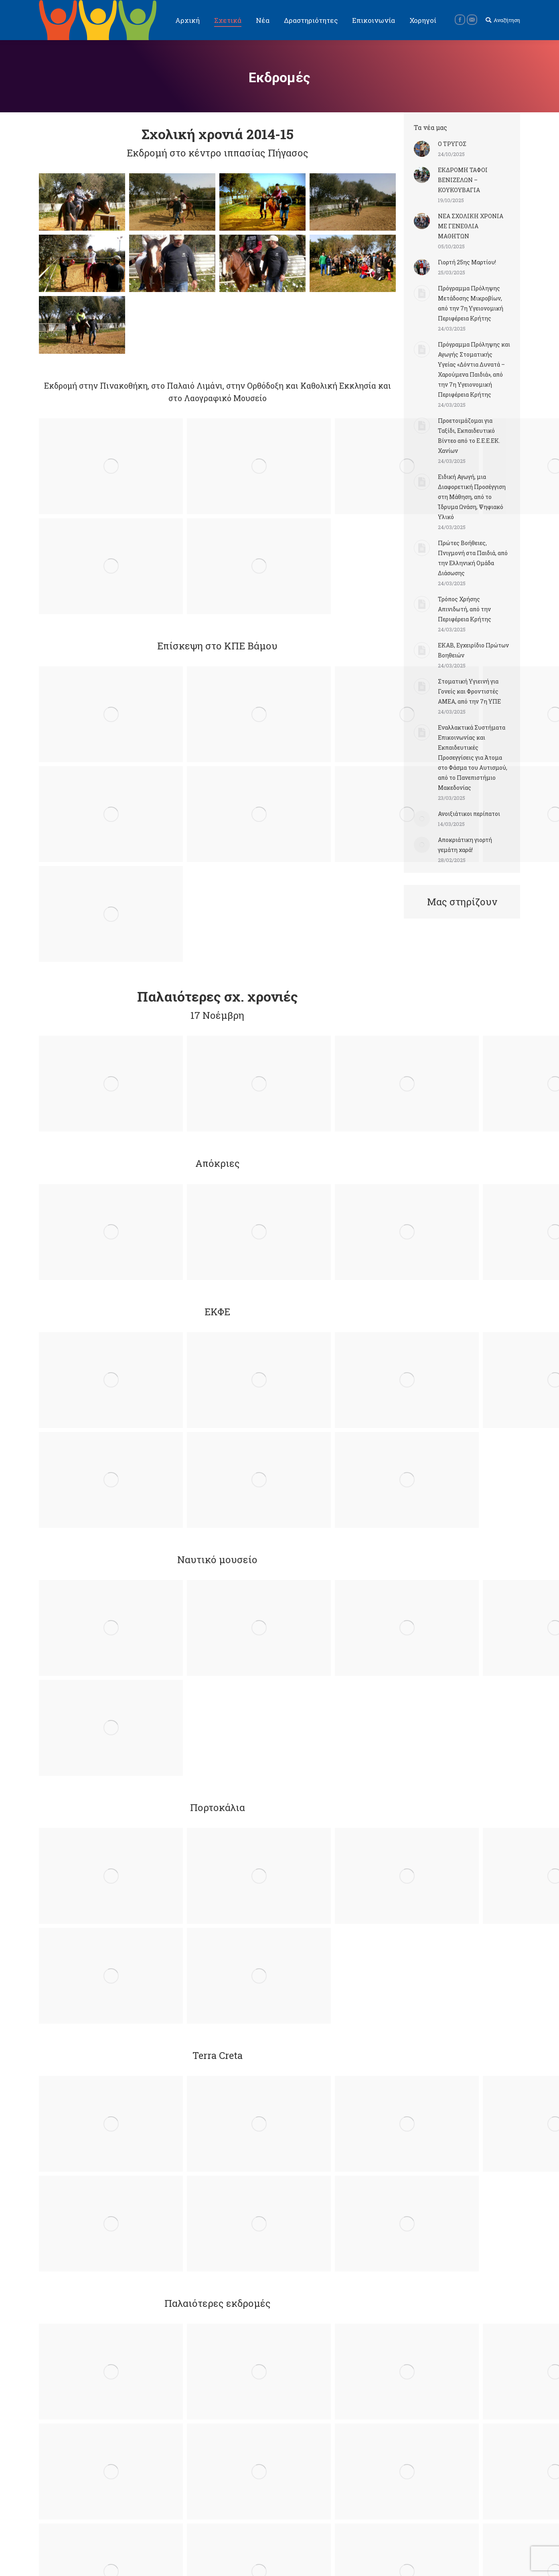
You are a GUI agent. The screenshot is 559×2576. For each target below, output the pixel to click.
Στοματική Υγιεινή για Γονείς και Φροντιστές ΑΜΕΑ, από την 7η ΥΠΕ (469, 691)
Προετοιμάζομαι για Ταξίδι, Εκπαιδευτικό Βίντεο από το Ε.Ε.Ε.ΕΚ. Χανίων (469, 435)
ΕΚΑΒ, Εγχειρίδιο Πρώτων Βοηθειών (473, 650)
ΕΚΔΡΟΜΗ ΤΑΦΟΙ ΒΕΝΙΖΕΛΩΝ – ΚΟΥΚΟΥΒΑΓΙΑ (463, 180)
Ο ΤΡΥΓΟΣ (452, 144)
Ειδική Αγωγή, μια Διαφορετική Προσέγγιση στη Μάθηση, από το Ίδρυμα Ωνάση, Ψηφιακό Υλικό (472, 497)
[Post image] (422, 149)
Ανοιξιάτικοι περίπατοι (469, 813)
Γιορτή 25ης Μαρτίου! (467, 262)
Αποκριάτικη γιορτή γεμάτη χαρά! (465, 845)
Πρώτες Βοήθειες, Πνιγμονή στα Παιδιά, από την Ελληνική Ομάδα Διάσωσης (473, 558)
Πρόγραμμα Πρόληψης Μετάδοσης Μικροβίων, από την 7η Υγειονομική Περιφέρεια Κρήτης (470, 303)
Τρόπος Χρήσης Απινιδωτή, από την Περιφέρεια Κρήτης (464, 609)
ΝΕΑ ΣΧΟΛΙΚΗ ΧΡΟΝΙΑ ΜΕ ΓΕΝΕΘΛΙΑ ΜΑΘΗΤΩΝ (470, 226)
